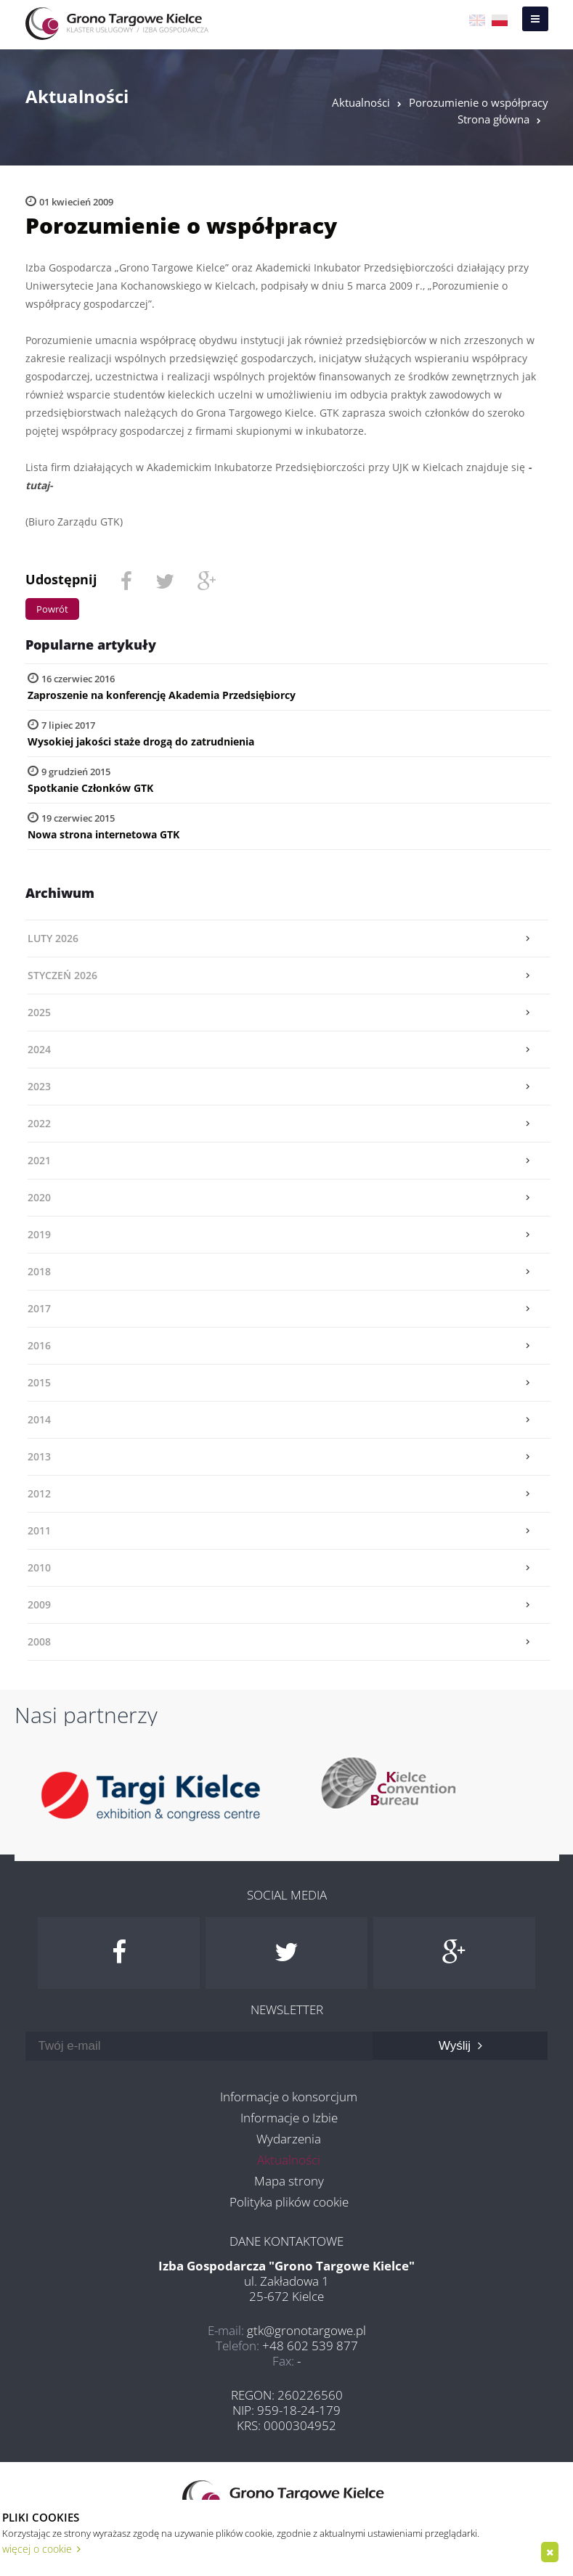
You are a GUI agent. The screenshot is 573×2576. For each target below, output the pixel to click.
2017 (39, 1308)
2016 (39, 1345)
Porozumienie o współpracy (478, 102)
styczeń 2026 (62, 975)
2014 (39, 1419)
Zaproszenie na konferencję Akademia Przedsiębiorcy (162, 695)
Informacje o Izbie (289, 2117)
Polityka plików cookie (289, 2201)
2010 (39, 1567)
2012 (39, 1493)
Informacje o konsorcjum (288, 2096)
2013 (39, 1456)
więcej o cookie (41, 2549)
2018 (39, 1271)
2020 (39, 1197)
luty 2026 (53, 938)
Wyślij (460, 2046)
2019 (39, 1234)
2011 (39, 1530)
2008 (39, 1641)
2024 (39, 1049)
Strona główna (493, 119)
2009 (39, 1604)
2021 (39, 1160)
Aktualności (361, 102)
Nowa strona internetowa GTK (103, 834)
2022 (39, 1123)
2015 (39, 1382)
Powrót (52, 609)
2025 (39, 1012)
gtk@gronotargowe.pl (306, 2330)
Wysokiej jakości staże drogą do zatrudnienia (141, 741)
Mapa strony (289, 2180)
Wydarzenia (288, 2138)
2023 (39, 1086)
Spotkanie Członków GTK (90, 788)
